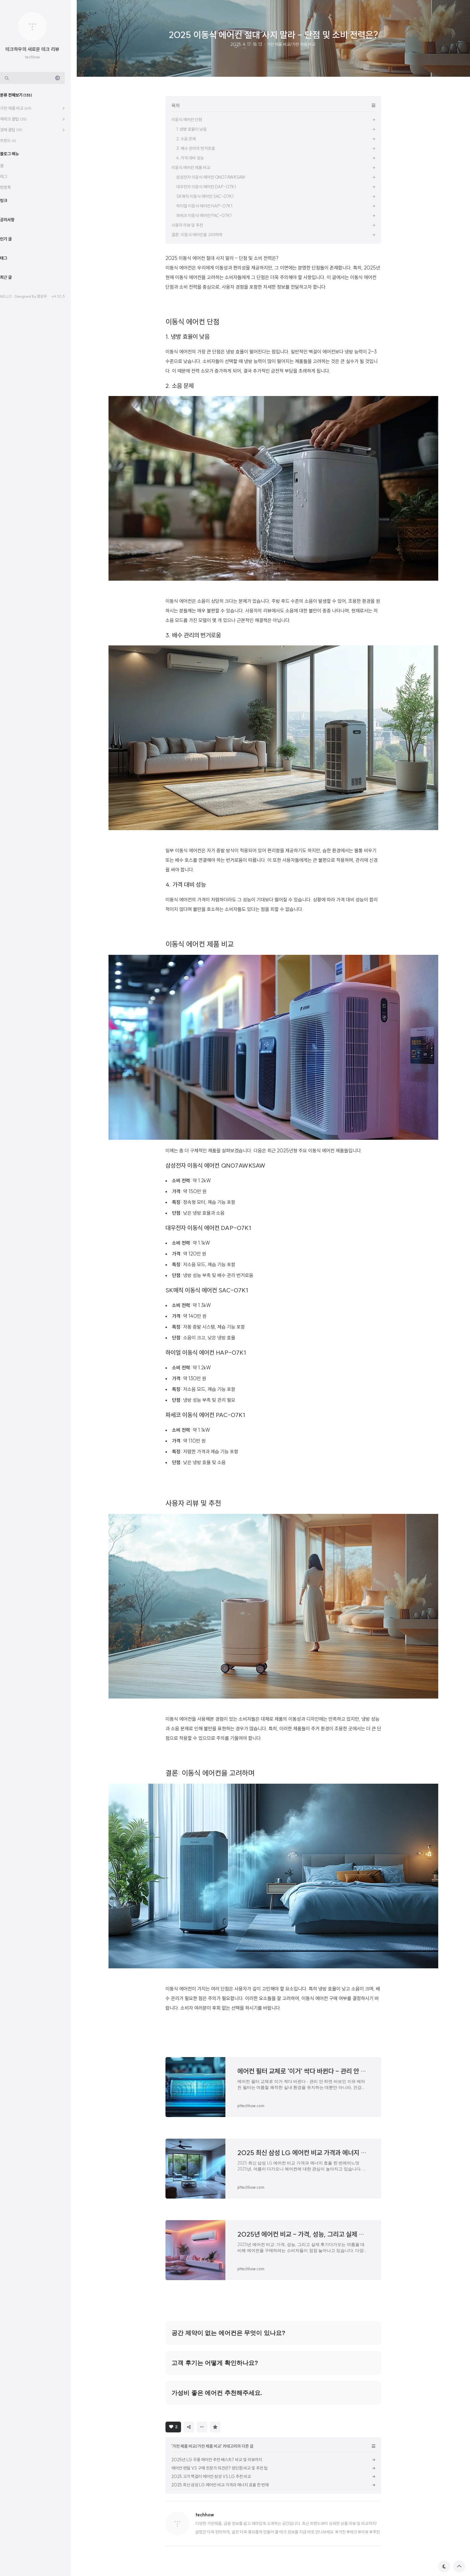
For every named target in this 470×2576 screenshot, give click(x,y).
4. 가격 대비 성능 (185, 884)
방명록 (11, 187)
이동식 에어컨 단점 (192, 321)
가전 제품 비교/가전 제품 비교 (291, 44)
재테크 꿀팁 (19, 119)
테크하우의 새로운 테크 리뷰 (38, 49)
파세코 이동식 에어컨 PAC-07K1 (205, 1415)
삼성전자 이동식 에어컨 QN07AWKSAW (215, 1165)
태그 (9, 176)
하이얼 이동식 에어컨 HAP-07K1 (205, 1352)
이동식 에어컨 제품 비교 (199, 944)
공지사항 (13, 219)
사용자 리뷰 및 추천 (193, 1503)
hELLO (12, 296)
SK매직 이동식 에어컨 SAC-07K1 (206, 1290)
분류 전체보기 (22, 95)
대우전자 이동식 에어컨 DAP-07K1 (208, 1227)
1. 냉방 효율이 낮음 (187, 336)
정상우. (48, 296)
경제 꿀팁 (17, 130)
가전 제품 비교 (21, 108)
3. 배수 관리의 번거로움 (193, 635)
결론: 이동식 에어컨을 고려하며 (209, 1772)
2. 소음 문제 (179, 385)
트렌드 (14, 140)
